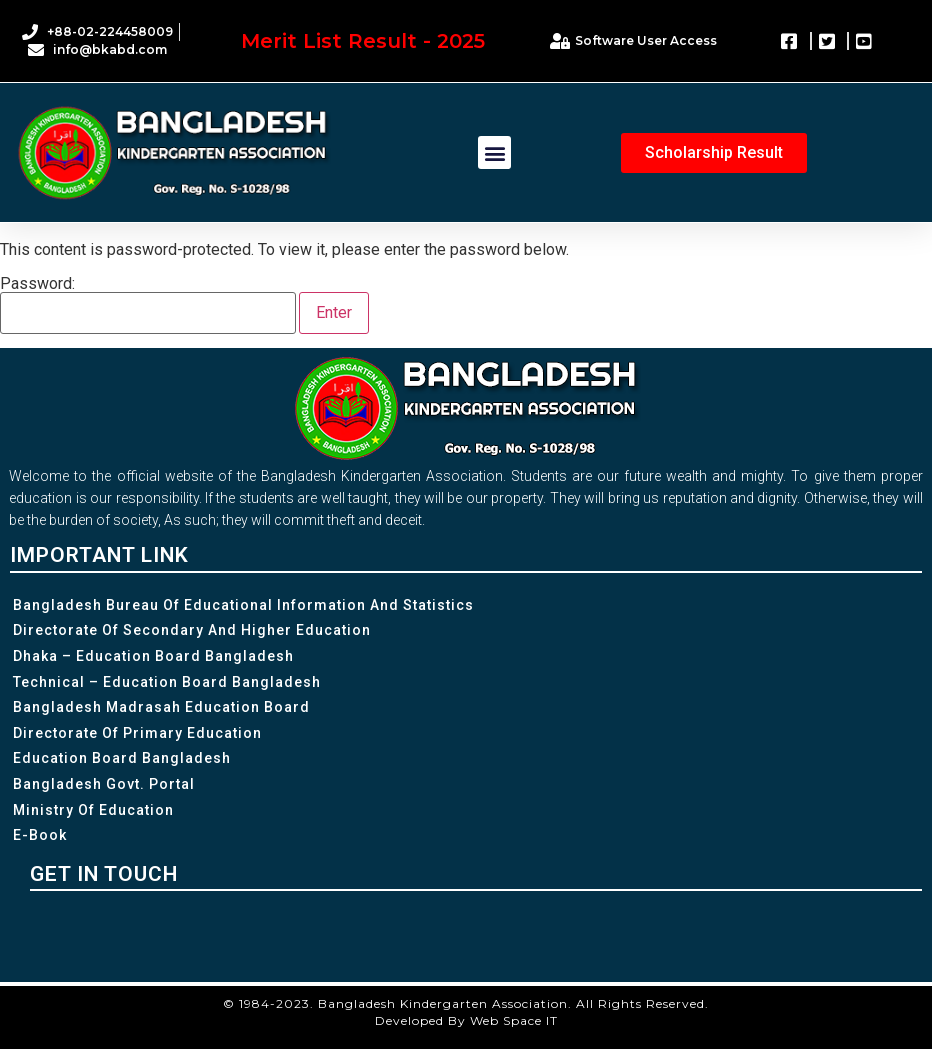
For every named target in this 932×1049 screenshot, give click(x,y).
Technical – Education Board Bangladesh (167, 682)
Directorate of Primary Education (137, 733)
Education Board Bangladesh (122, 758)
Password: (148, 305)
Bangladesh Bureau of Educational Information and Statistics (243, 605)
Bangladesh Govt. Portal (104, 784)
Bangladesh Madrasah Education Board (161, 707)
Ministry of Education (93, 810)
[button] (494, 152)
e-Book (40, 835)
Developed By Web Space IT (466, 1020)
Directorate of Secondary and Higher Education (192, 630)
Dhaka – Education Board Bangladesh (153, 656)
